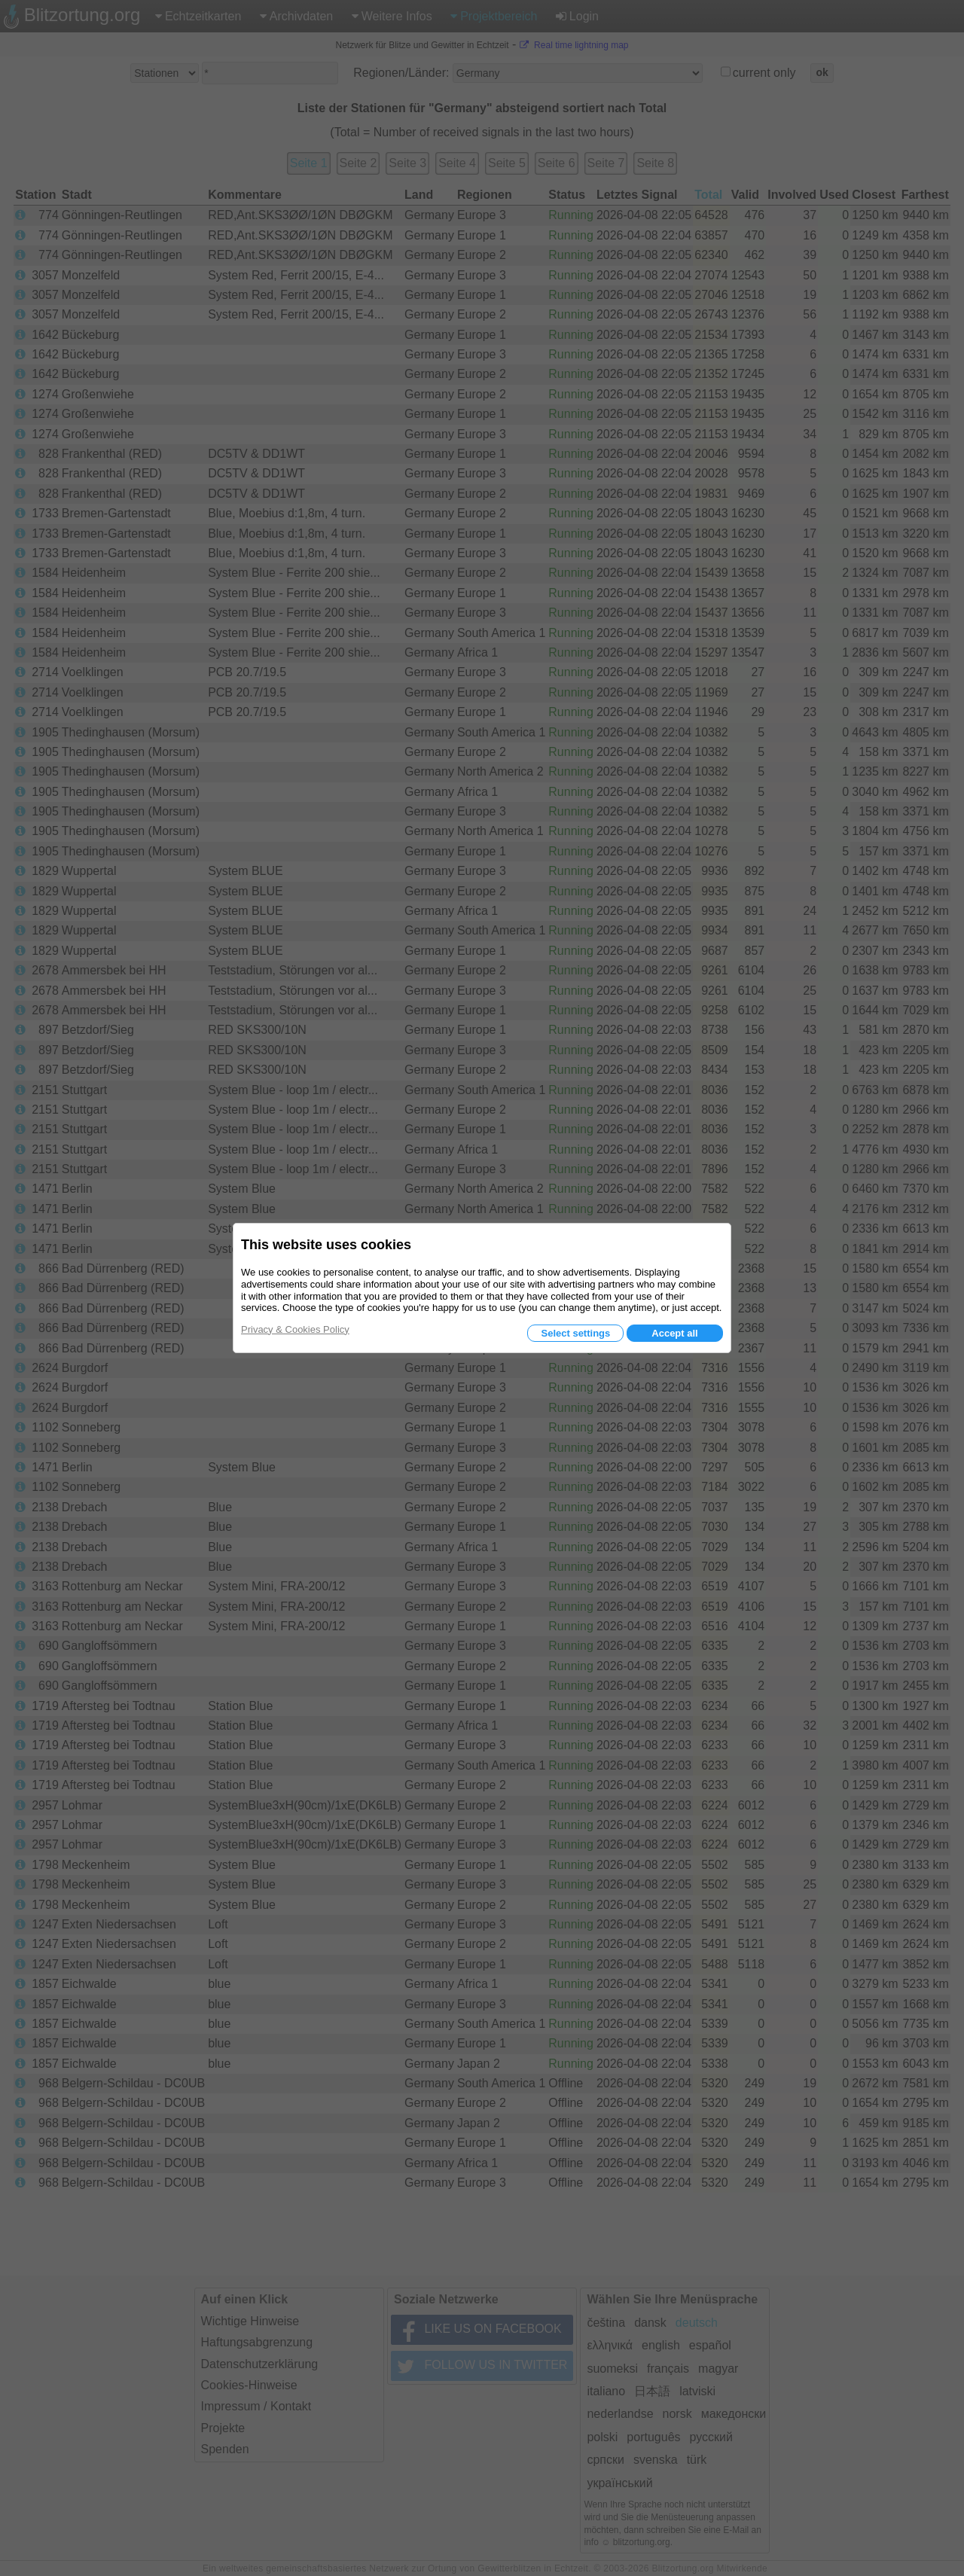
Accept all (674, 1333)
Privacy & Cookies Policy (295, 1329)
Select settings (575, 1333)
